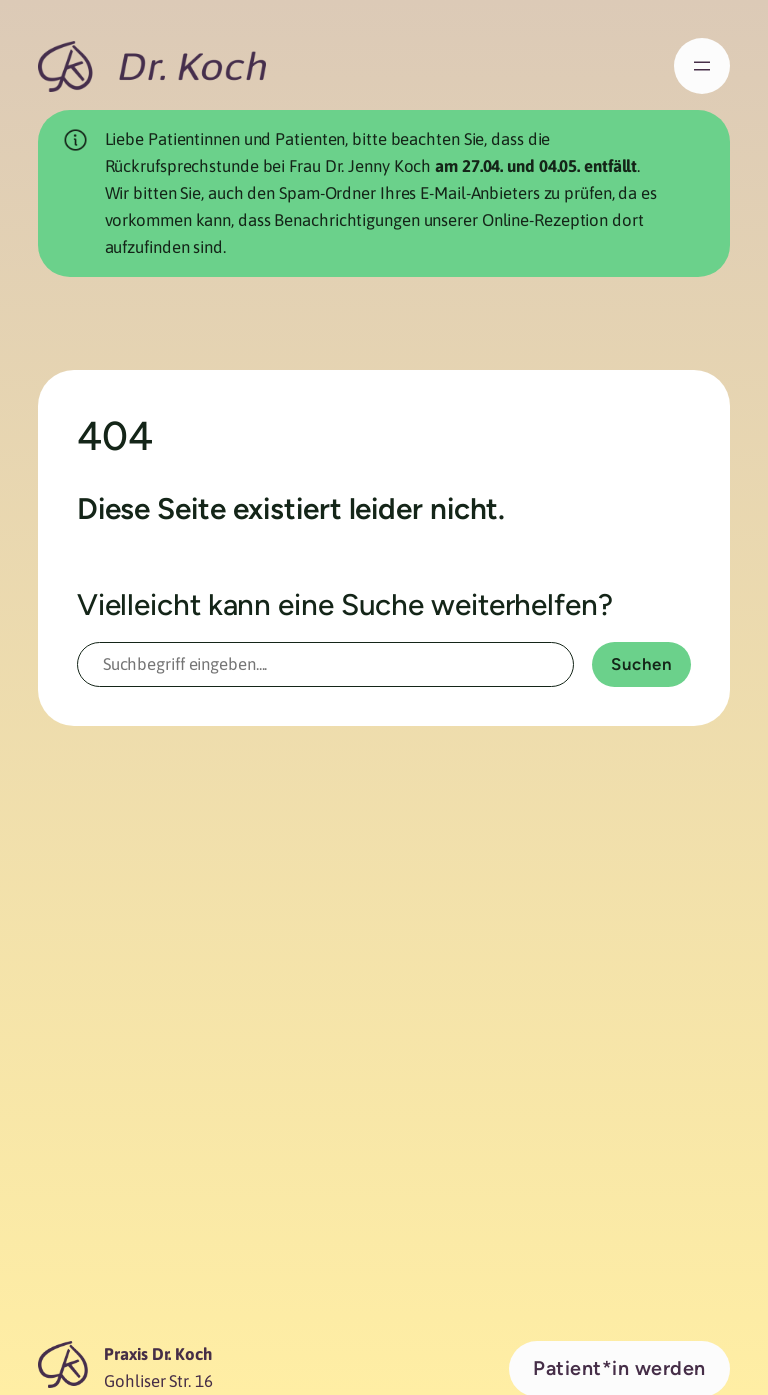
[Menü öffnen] (702, 66)
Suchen (641, 664)
